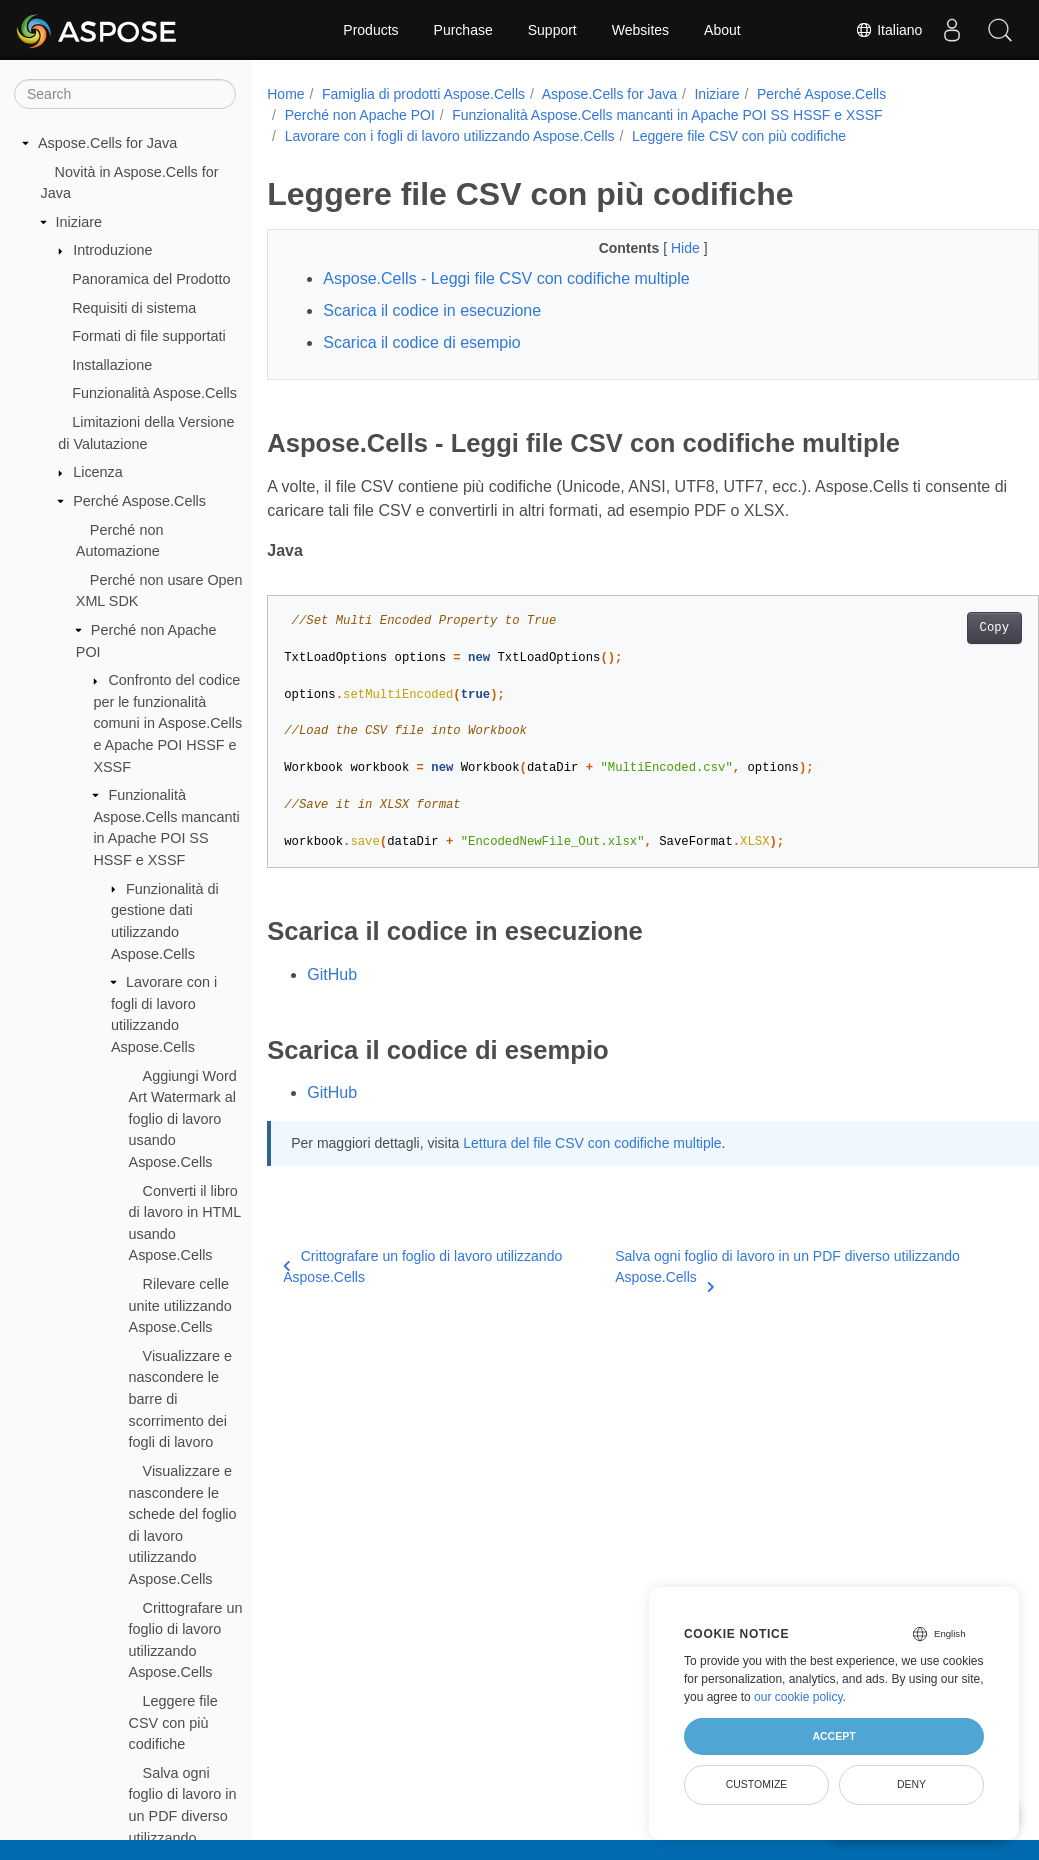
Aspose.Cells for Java (107, 143)
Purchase (463, 30)
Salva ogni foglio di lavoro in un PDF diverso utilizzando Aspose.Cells (763, 1268)
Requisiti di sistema (134, 308)
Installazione (112, 365)
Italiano (885, 30)
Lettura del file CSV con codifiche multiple (592, 1143)
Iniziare (79, 222)
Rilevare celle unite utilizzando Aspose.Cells (180, 1305)
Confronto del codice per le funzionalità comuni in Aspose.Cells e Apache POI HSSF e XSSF (167, 723)
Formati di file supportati (149, 336)
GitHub (332, 974)
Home (285, 94)
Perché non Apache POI (360, 115)
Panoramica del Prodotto (151, 279)
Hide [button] (660, 248)
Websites (640, 30)
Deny (911, 1784)
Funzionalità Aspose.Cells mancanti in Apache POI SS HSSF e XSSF (667, 115)
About (722, 30)
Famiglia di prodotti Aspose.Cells (423, 94)
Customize (757, 1784)
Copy (940, 628)
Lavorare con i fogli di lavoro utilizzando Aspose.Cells (450, 136)
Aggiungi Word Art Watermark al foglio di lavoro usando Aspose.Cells (183, 1119)
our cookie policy (798, 1697)
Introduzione (112, 250)
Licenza (98, 472)
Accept (833, 1736)
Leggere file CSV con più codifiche (173, 1722)
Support (552, 30)
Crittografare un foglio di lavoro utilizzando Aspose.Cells (422, 1266)
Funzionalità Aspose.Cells (154, 393)
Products (370, 30)
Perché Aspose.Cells (139, 501)
